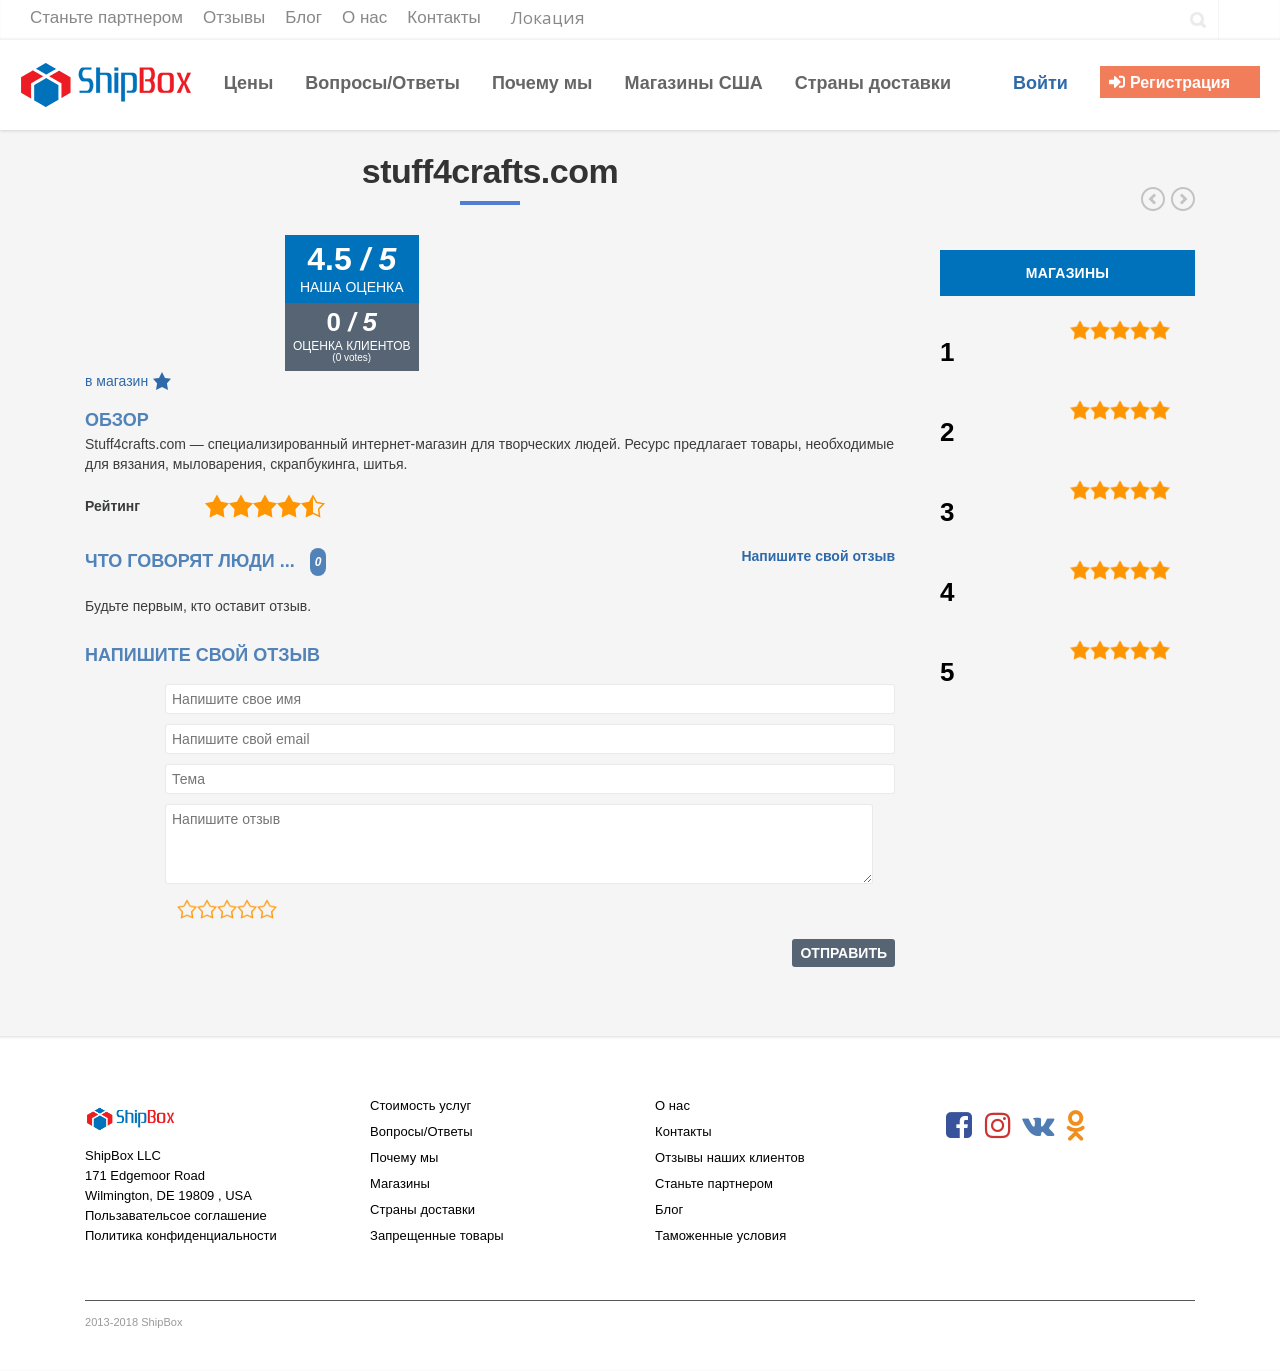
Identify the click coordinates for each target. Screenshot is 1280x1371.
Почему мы (404, 1157)
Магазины (400, 1183)
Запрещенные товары (437, 1235)
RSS (1115, 1126)
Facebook (959, 1126)
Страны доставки (422, 1209)
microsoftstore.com (1183, 199)
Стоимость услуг (420, 1105)
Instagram (998, 1126)
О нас (672, 1105)
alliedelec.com (1153, 199)
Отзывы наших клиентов (730, 1157)
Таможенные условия (720, 1235)
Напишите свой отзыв (818, 556)
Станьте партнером (714, 1183)
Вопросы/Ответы (421, 1131)
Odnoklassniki (1076, 1126)
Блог (669, 1209)
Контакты (683, 1131)
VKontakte (1037, 1126)
